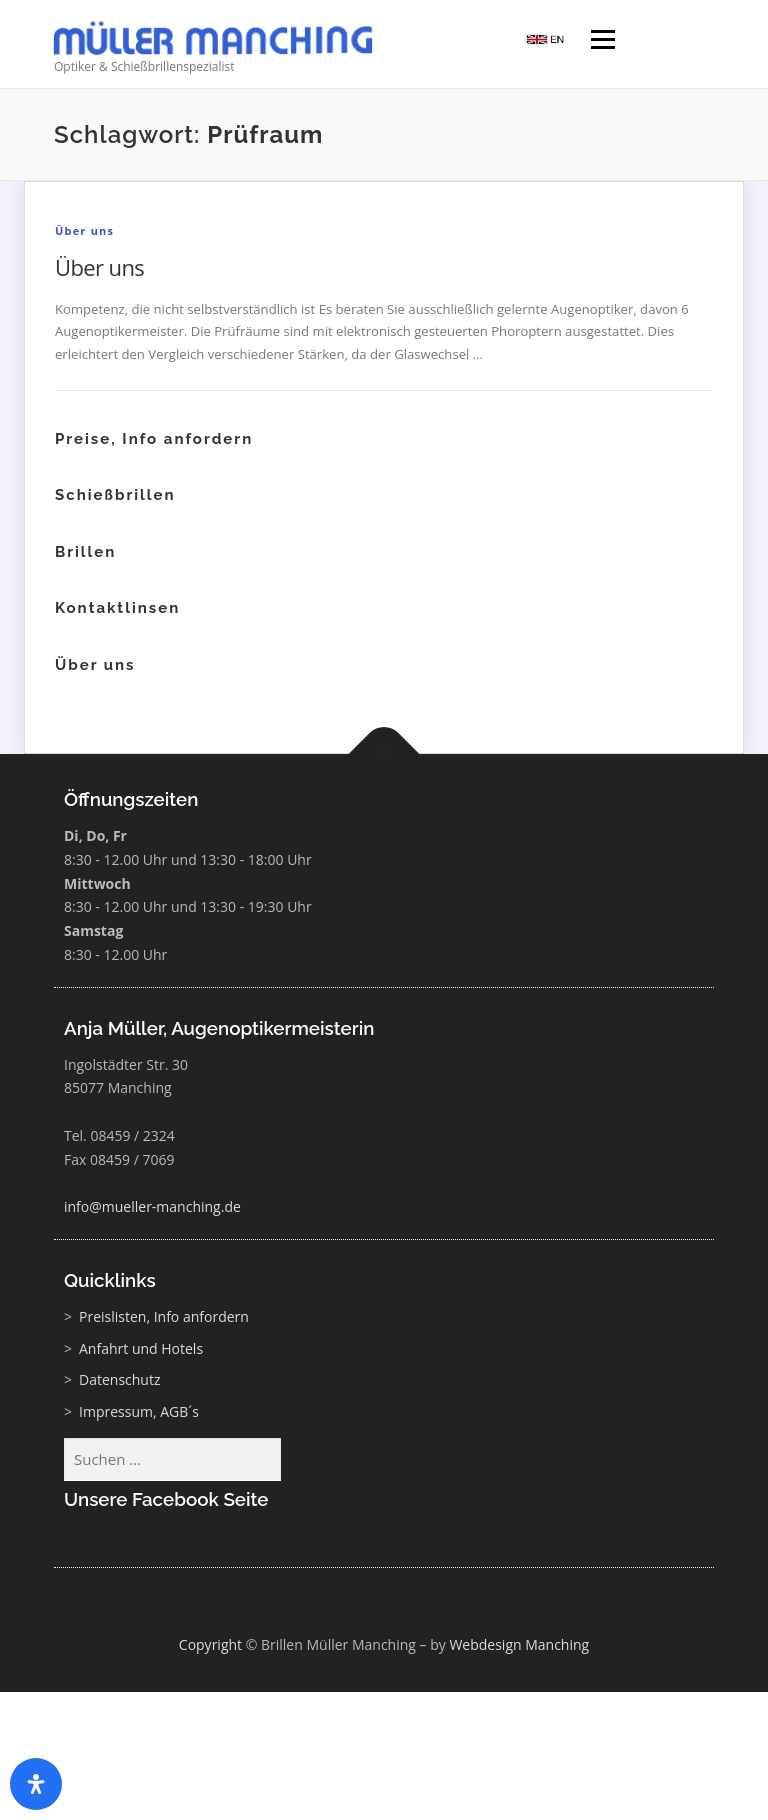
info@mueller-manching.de (152, 1206)
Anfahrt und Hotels (141, 1348)
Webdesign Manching (519, 1644)
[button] (724, 1776)
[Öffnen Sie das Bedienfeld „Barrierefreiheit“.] (36, 1784)
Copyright (210, 1644)
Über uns (84, 230)
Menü (602, 41)
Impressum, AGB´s (139, 1411)
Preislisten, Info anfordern (164, 1316)
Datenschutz (119, 1379)
